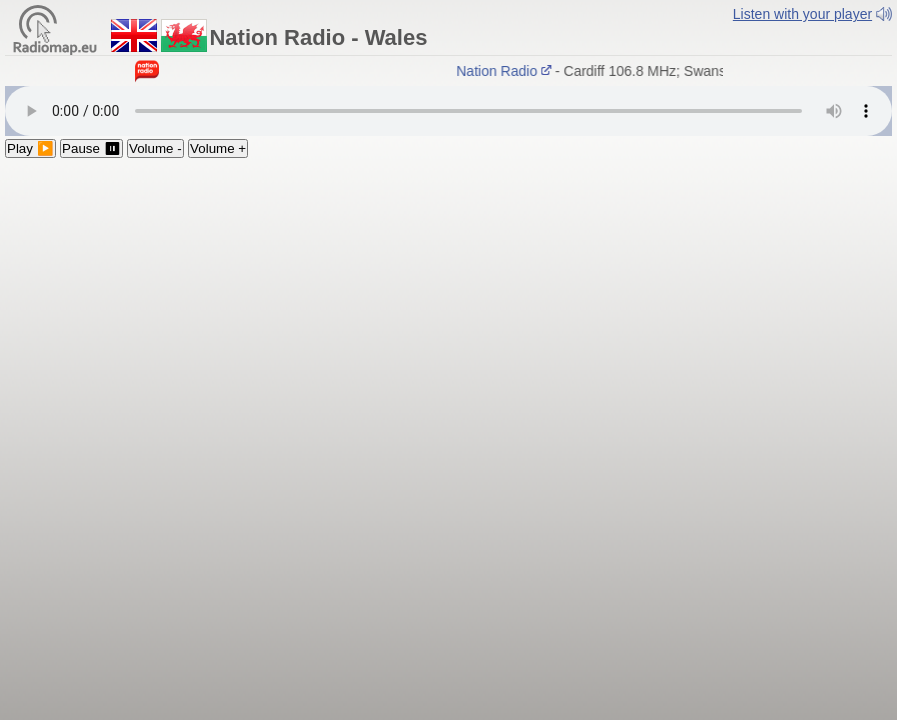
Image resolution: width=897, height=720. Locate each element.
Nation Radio (506, 71)
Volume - (155, 148)
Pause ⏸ (91, 148)
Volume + (218, 148)
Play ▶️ (30, 148)
